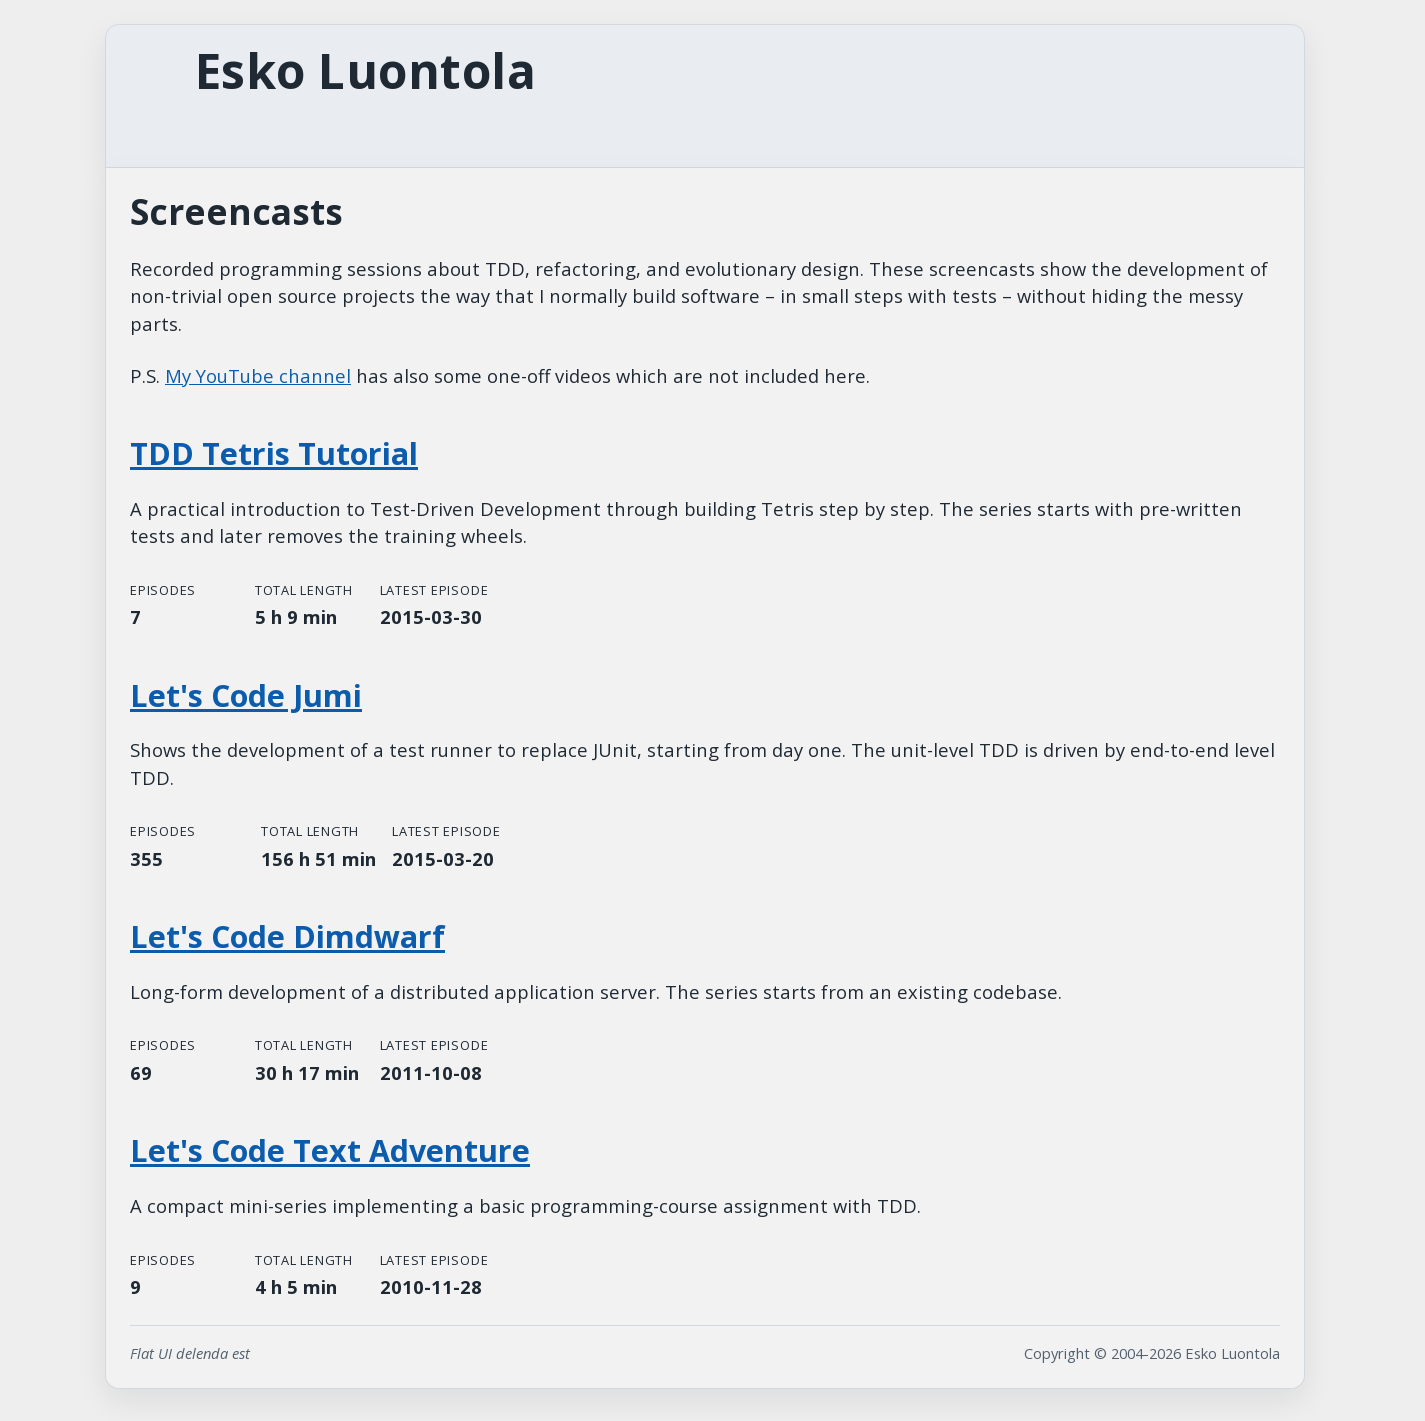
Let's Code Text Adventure (330, 1150)
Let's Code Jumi (246, 695)
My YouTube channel (258, 375)
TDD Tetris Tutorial (274, 453)
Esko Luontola (365, 71)
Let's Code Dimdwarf (287, 936)
